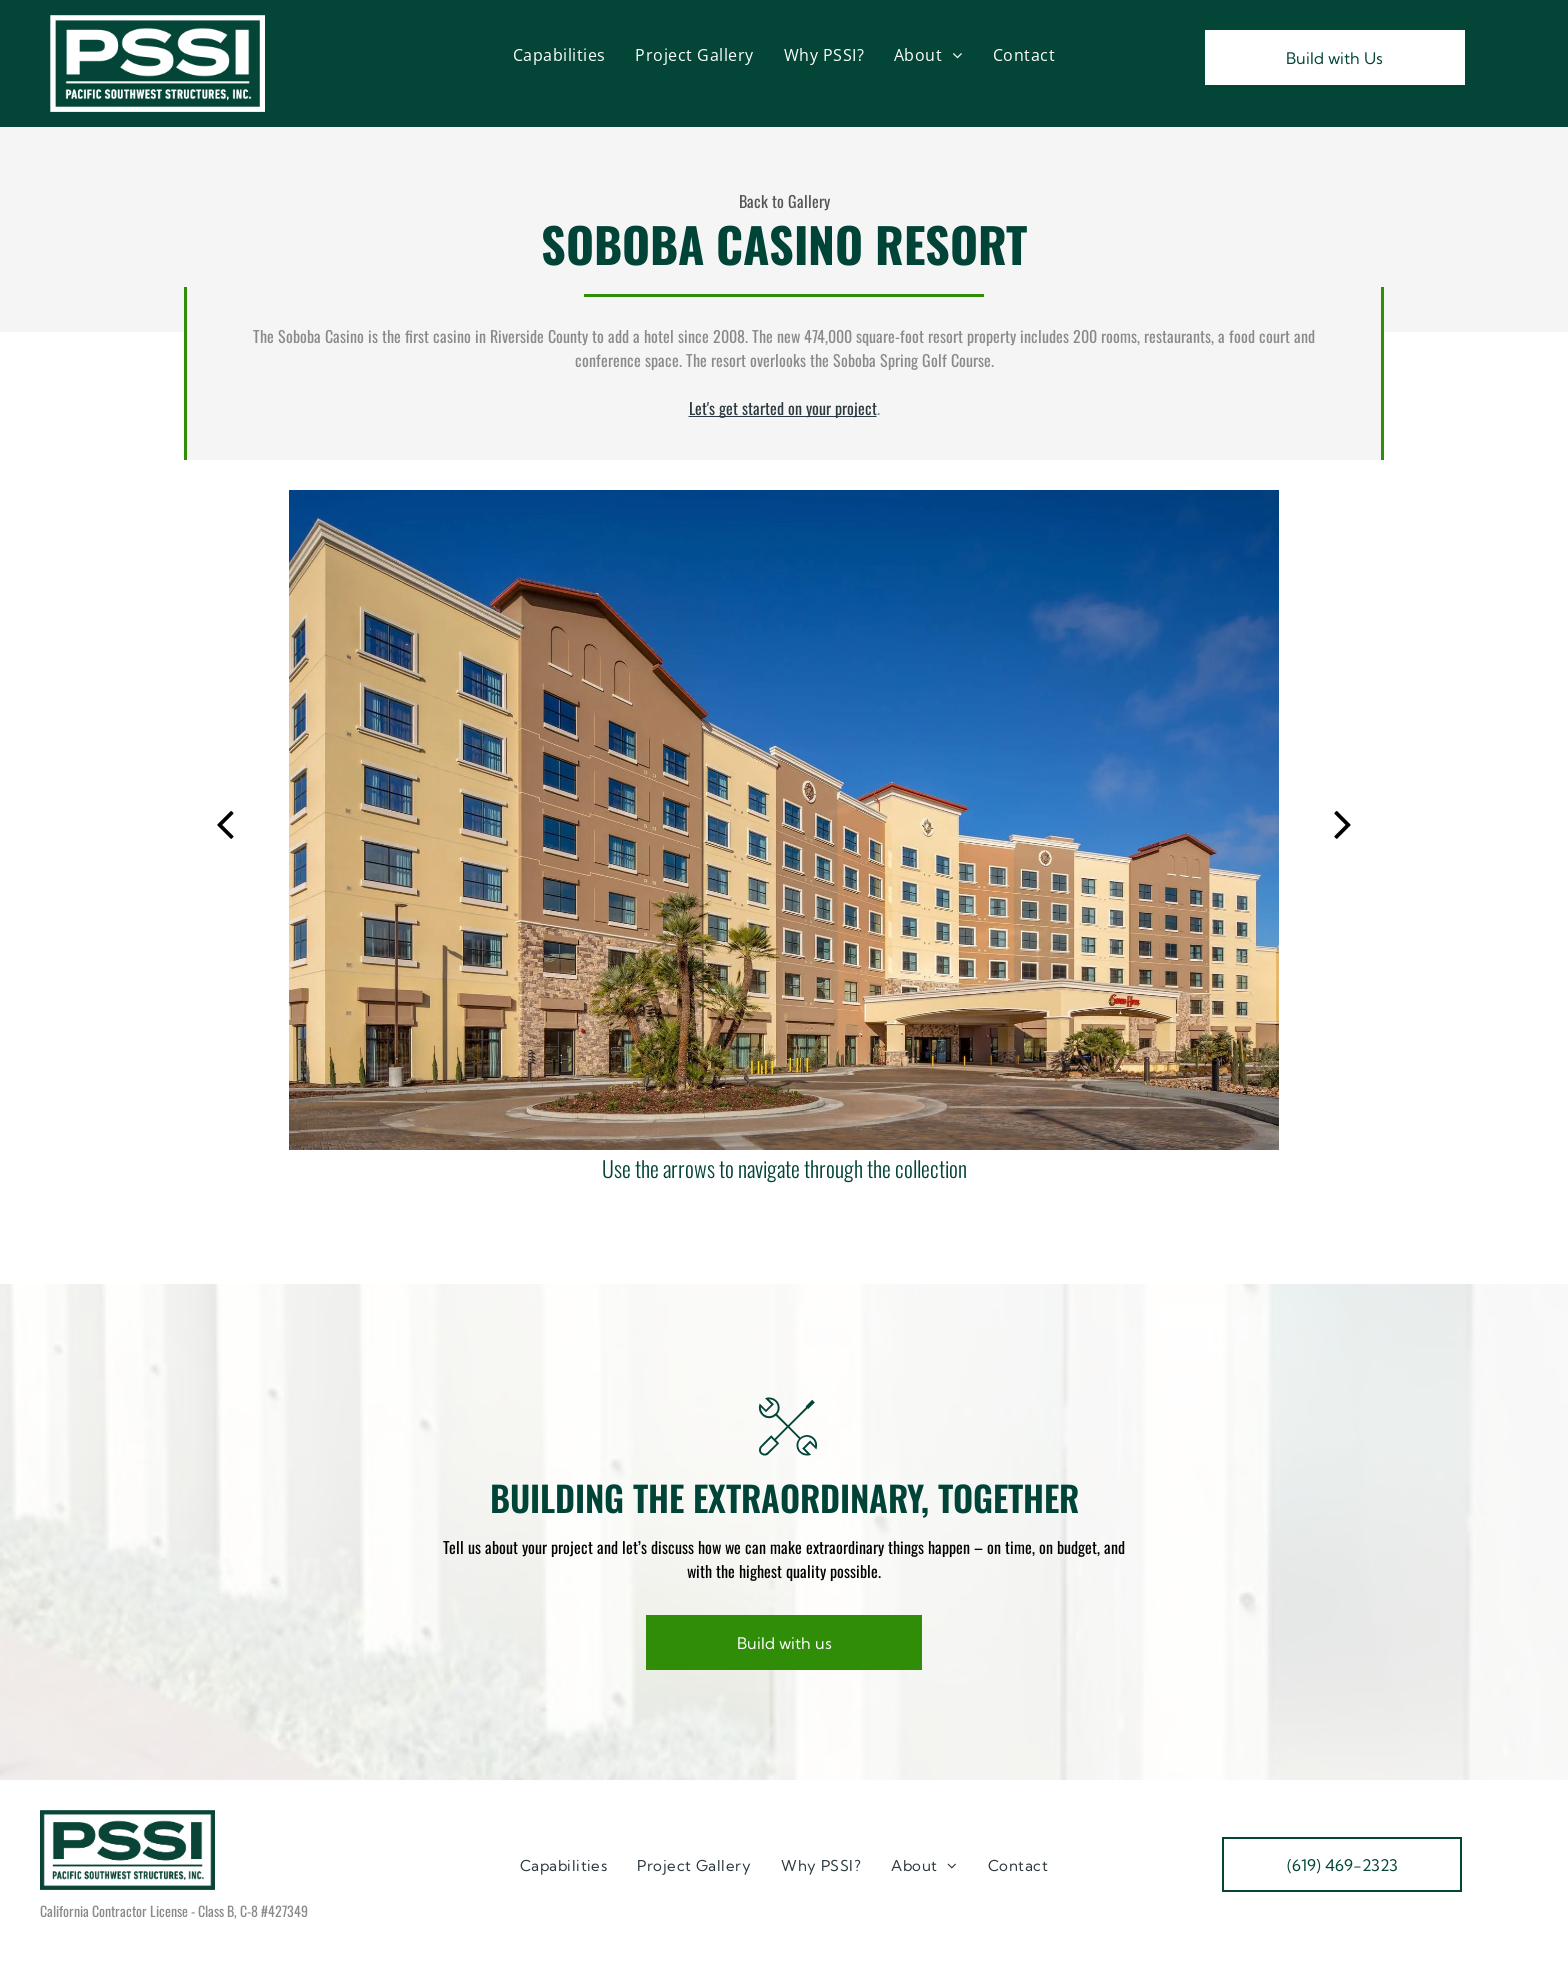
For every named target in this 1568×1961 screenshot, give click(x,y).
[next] (1343, 820)
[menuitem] (559, 55)
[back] (225, 820)
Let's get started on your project (783, 408)
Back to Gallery (784, 201)
